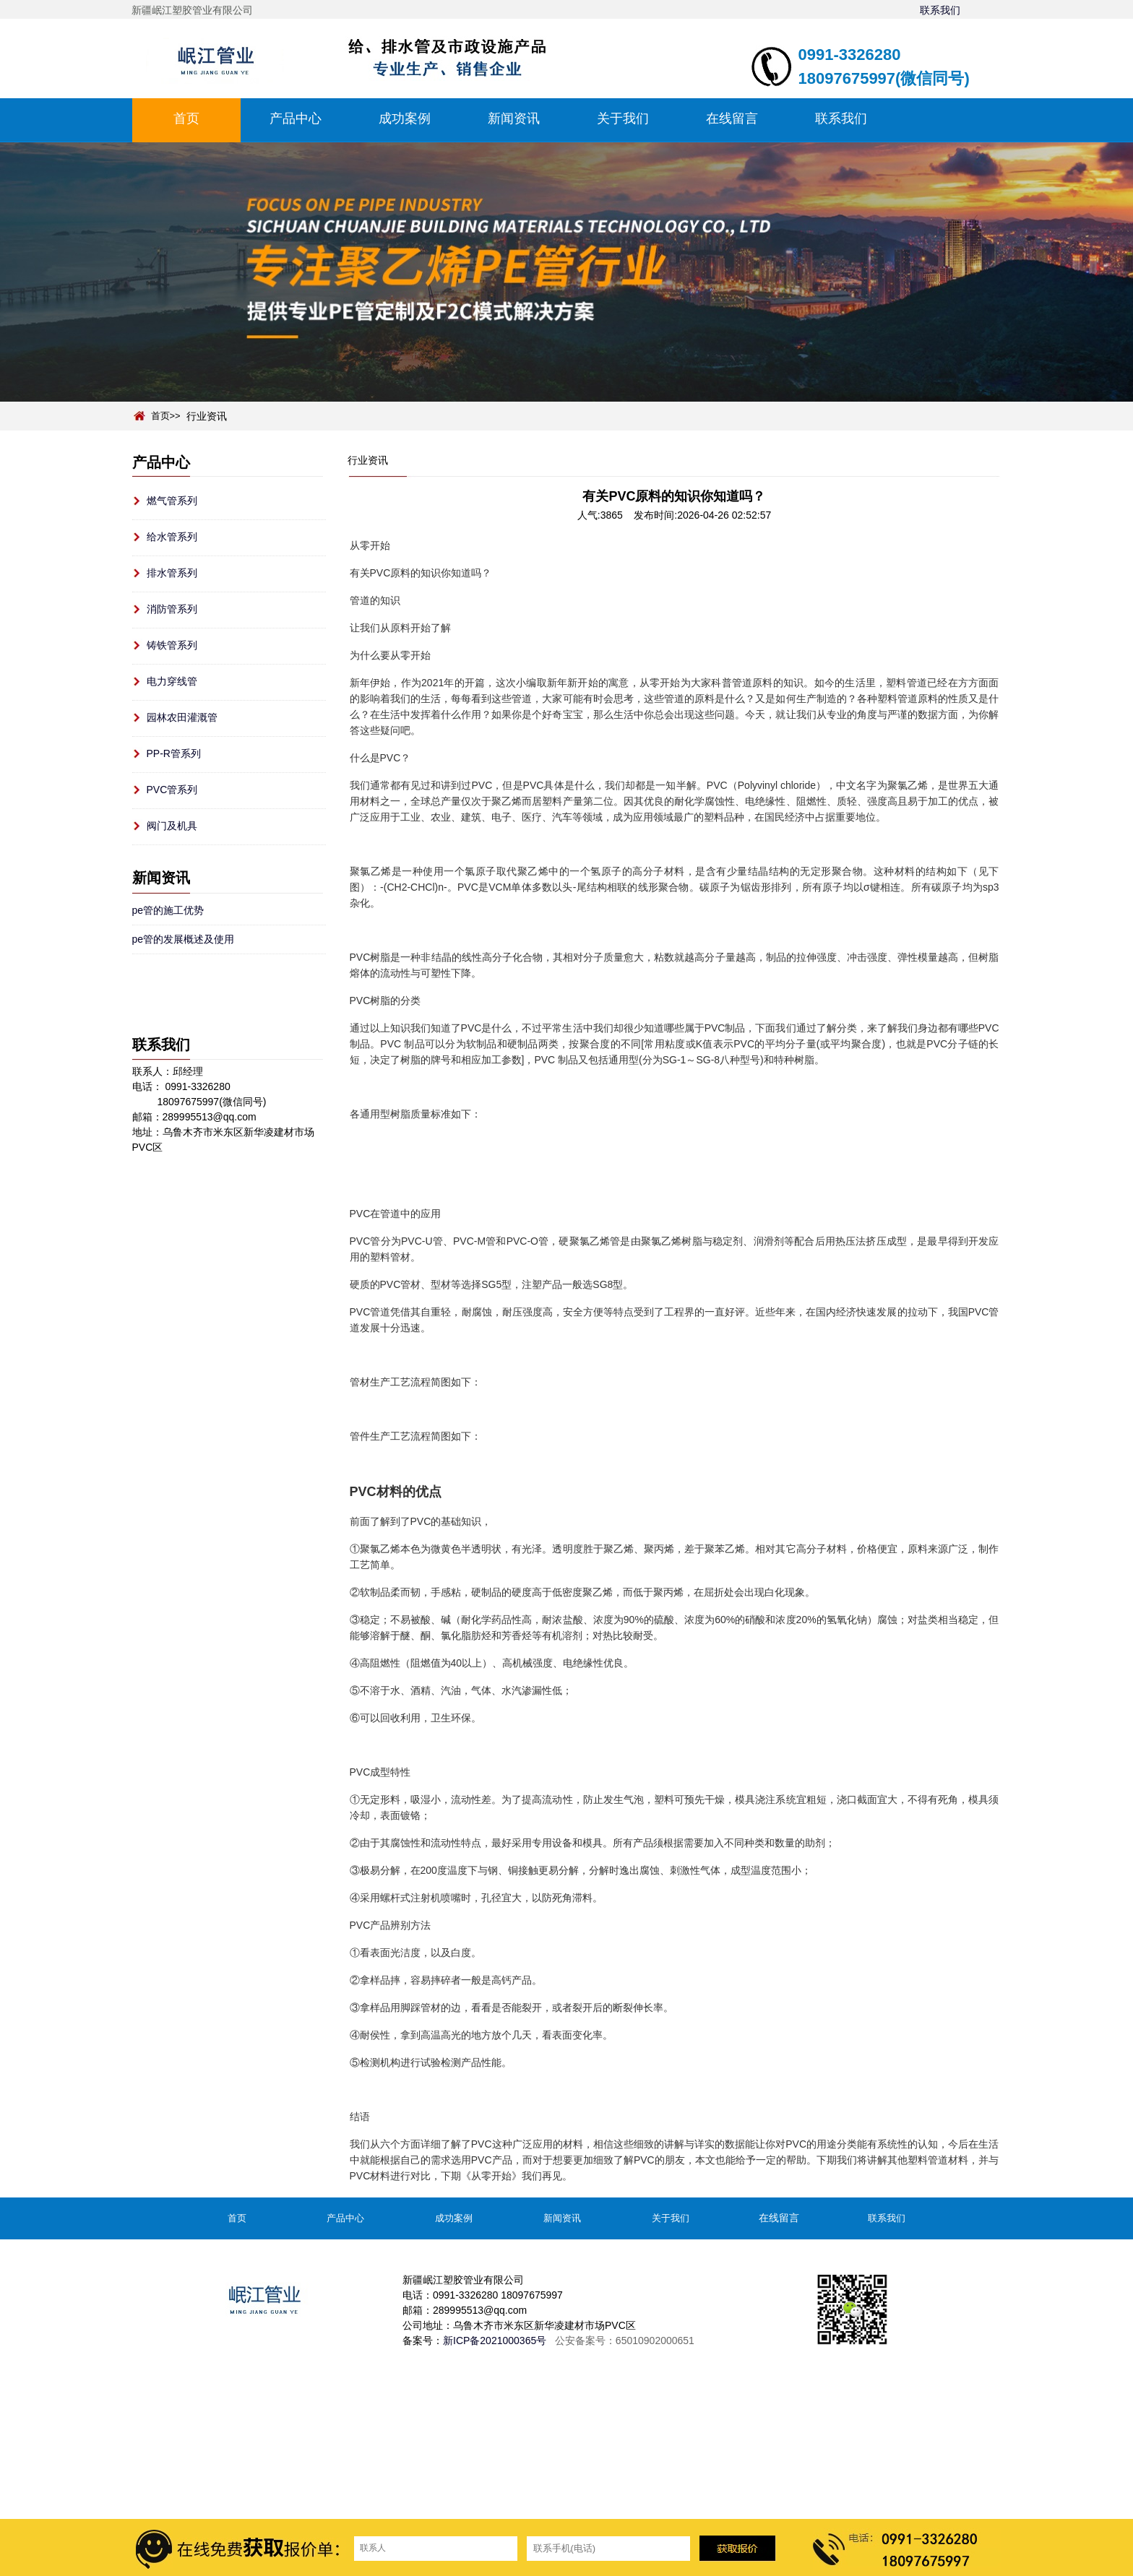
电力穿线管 (172, 681)
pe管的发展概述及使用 (183, 939)
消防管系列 (172, 609)
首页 (186, 118)
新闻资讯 (514, 118)
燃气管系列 (172, 500)
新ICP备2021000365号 (494, 2340)
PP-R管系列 (174, 753)
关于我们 (623, 118)
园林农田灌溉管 (182, 717)
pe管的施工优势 (168, 910)
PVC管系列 (172, 789)
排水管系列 (172, 573)
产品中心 (296, 118)
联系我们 (940, 10)
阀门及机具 (172, 825)
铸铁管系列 (172, 645)
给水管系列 (172, 537)
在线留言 (732, 118)
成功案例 (405, 118)
